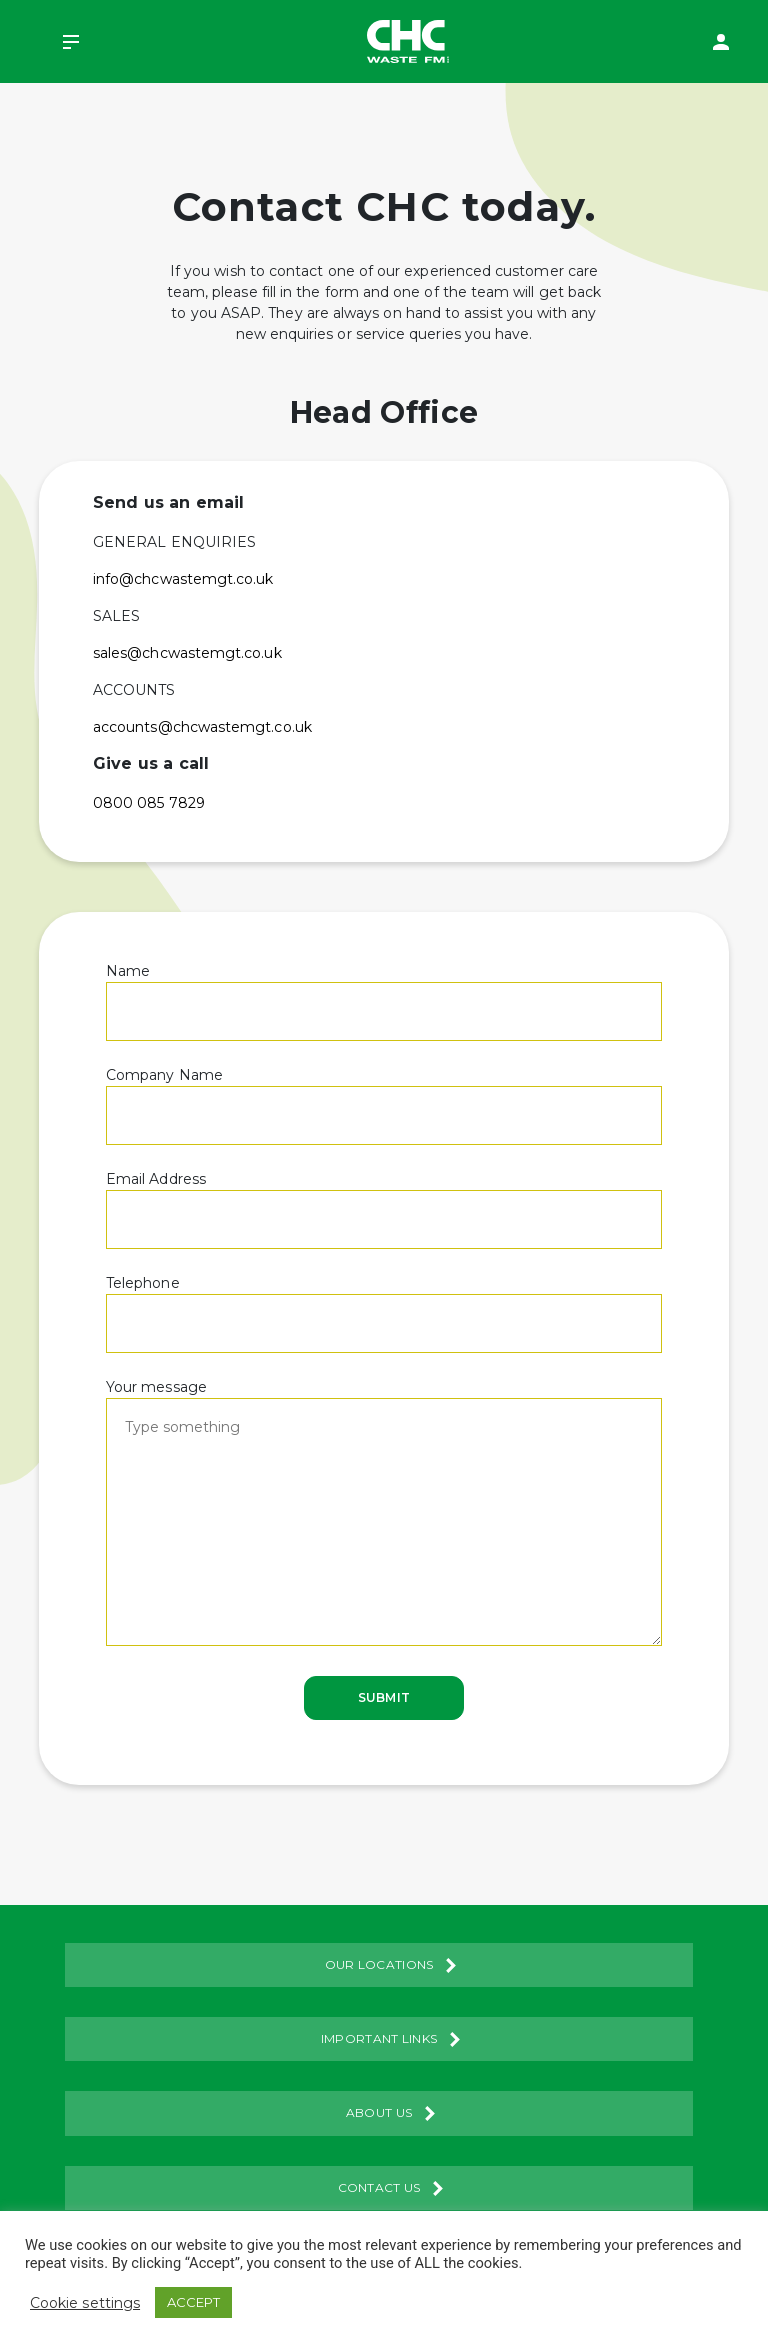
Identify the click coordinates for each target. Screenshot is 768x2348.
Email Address (384, 1199)
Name (384, 991)
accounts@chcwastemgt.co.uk (202, 727)
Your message (384, 1514)
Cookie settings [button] (85, 2303)
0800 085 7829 (149, 803)
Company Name (384, 1095)
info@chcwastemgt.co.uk (183, 579)
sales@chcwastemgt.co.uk (187, 653)
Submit (384, 1697)
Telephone (384, 1303)
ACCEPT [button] (193, 2302)
